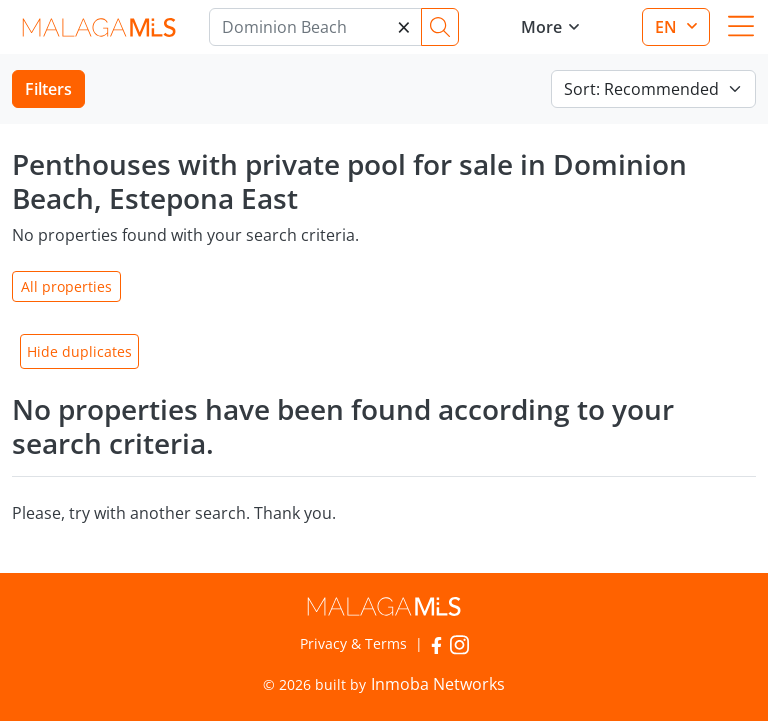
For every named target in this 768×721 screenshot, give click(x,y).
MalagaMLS (98, 27)
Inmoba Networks (438, 684)
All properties (66, 286)
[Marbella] (315, 27)
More (541, 27)
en (668, 27)
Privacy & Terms (353, 643)
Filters (48, 89)
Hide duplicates (79, 351)
